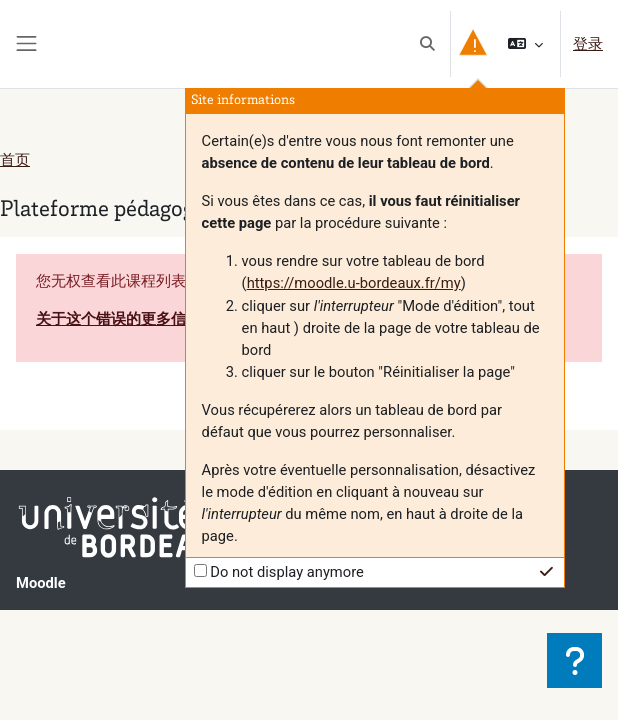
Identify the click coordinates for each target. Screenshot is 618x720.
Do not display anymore (287, 572)
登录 (588, 44)
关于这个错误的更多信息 (118, 319)
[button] (427, 44)
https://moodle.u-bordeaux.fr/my (354, 283)
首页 (15, 160)
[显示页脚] (574, 660)
